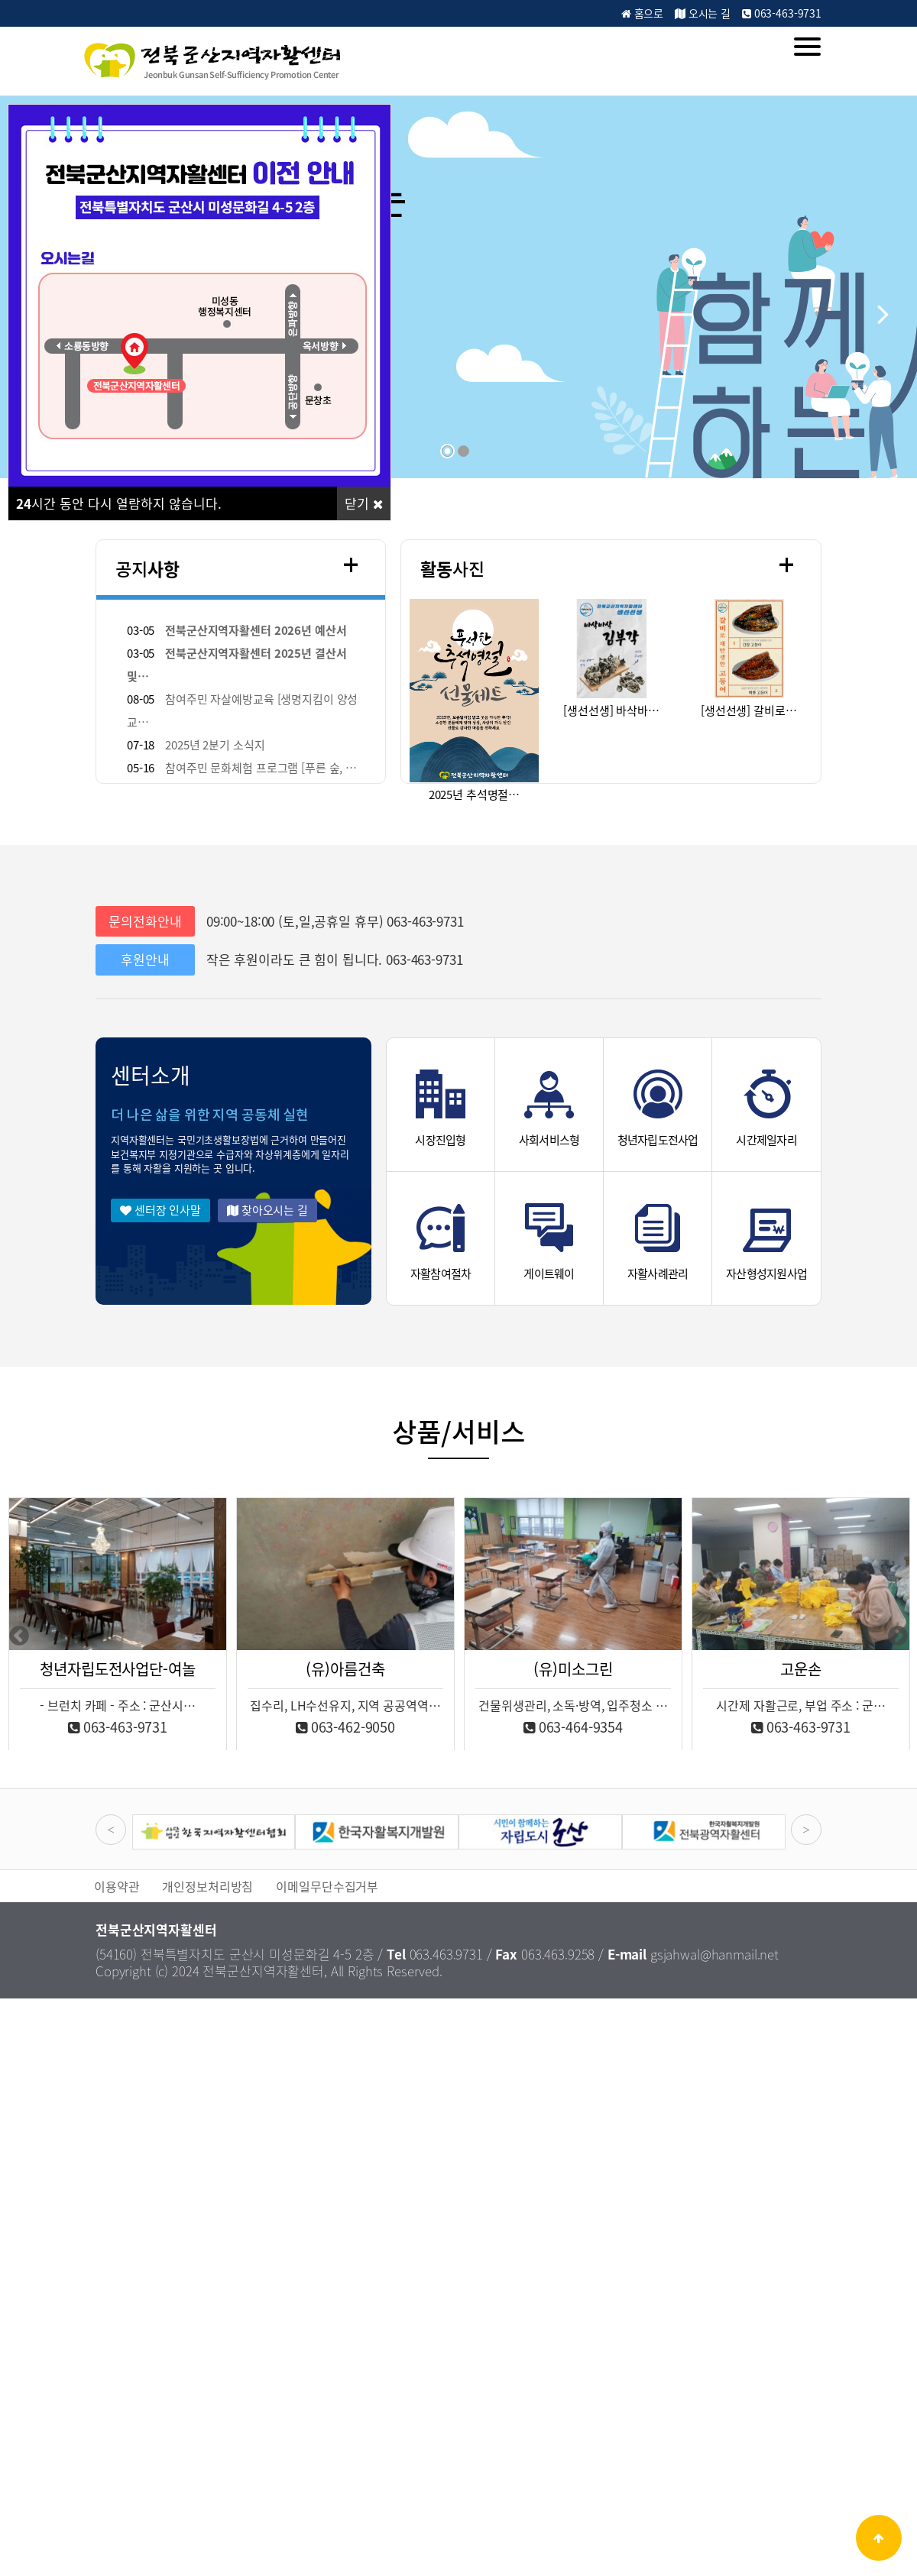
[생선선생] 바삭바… (611, 710)
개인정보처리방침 (207, 1886)
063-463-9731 (781, 13)
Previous (19, 1636)
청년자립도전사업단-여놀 (117, 1669)
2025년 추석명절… (474, 794)
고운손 (800, 1669)
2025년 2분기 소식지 (214, 744)
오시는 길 (703, 13)
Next (898, 1636)
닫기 (364, 503)
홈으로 (642, 13)
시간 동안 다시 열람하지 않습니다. (119, 503)
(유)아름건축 (345, 1669)
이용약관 (116, 1886)
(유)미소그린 (572, 1669)
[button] (883, 312)
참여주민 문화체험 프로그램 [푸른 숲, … (261, 767)
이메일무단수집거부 (327, 1886)
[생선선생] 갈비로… (748, 710)
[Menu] (807, 46)
